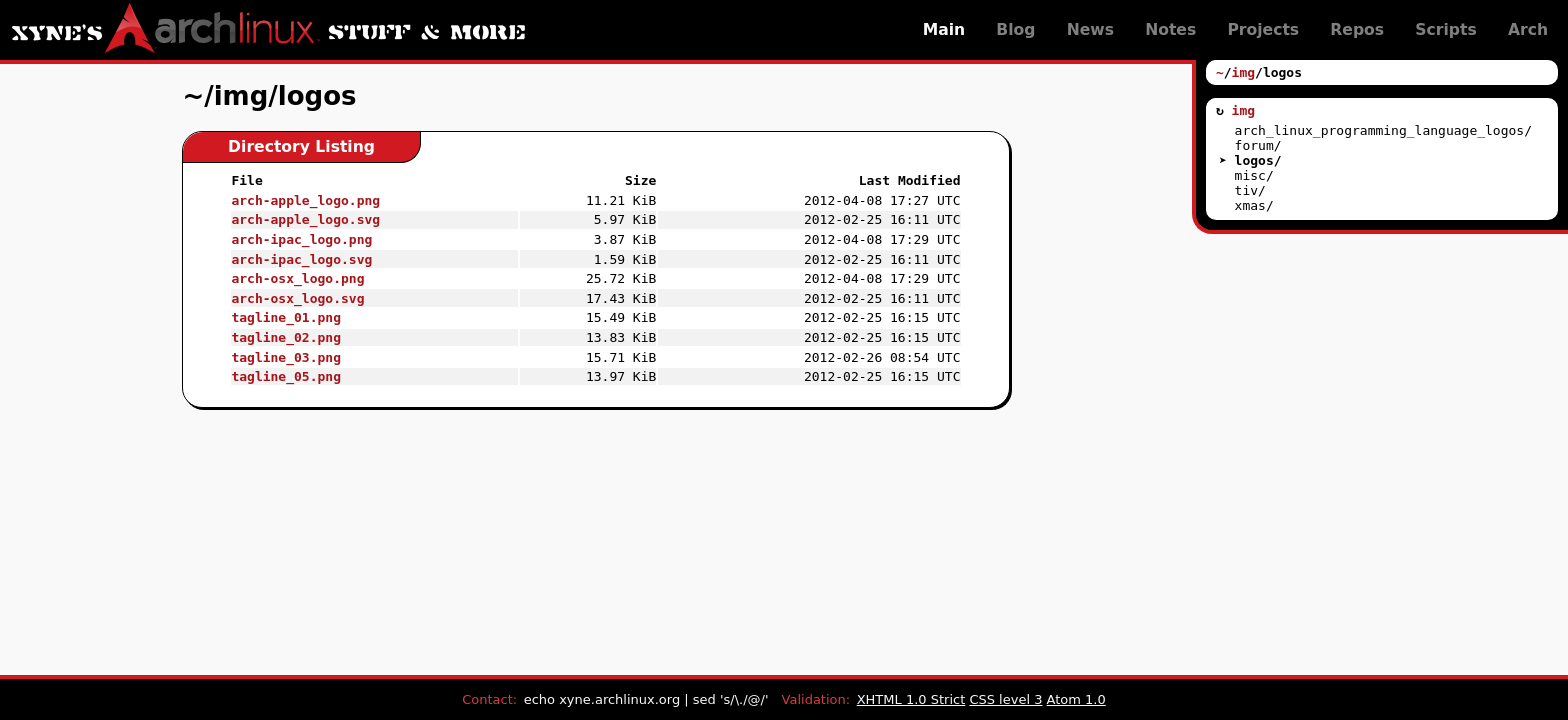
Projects (1263, 30)
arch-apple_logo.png (305, 200)
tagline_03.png (286, 357)
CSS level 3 (1005, 699)
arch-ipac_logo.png (301, 239)
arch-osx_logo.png (297, 278)
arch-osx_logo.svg (297, 298)
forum (1254, 145)
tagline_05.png (286, 376)
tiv (1246, 190)
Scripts (1445, 30)
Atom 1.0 (1076, 699)
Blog (1015, 30)
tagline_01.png (286, 317)
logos (1254, 160)
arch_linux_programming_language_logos (1380, 130)
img (1243, 72)
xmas (1250, 205)
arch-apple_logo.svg (305, 219)
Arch (1528, 30)
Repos (1357, 30)
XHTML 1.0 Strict (911, 699)
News (1090, 30)
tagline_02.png (286, 337)
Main (944, 30)
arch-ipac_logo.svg (301, 259)
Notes (1170, 30)
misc (1250, 175)
